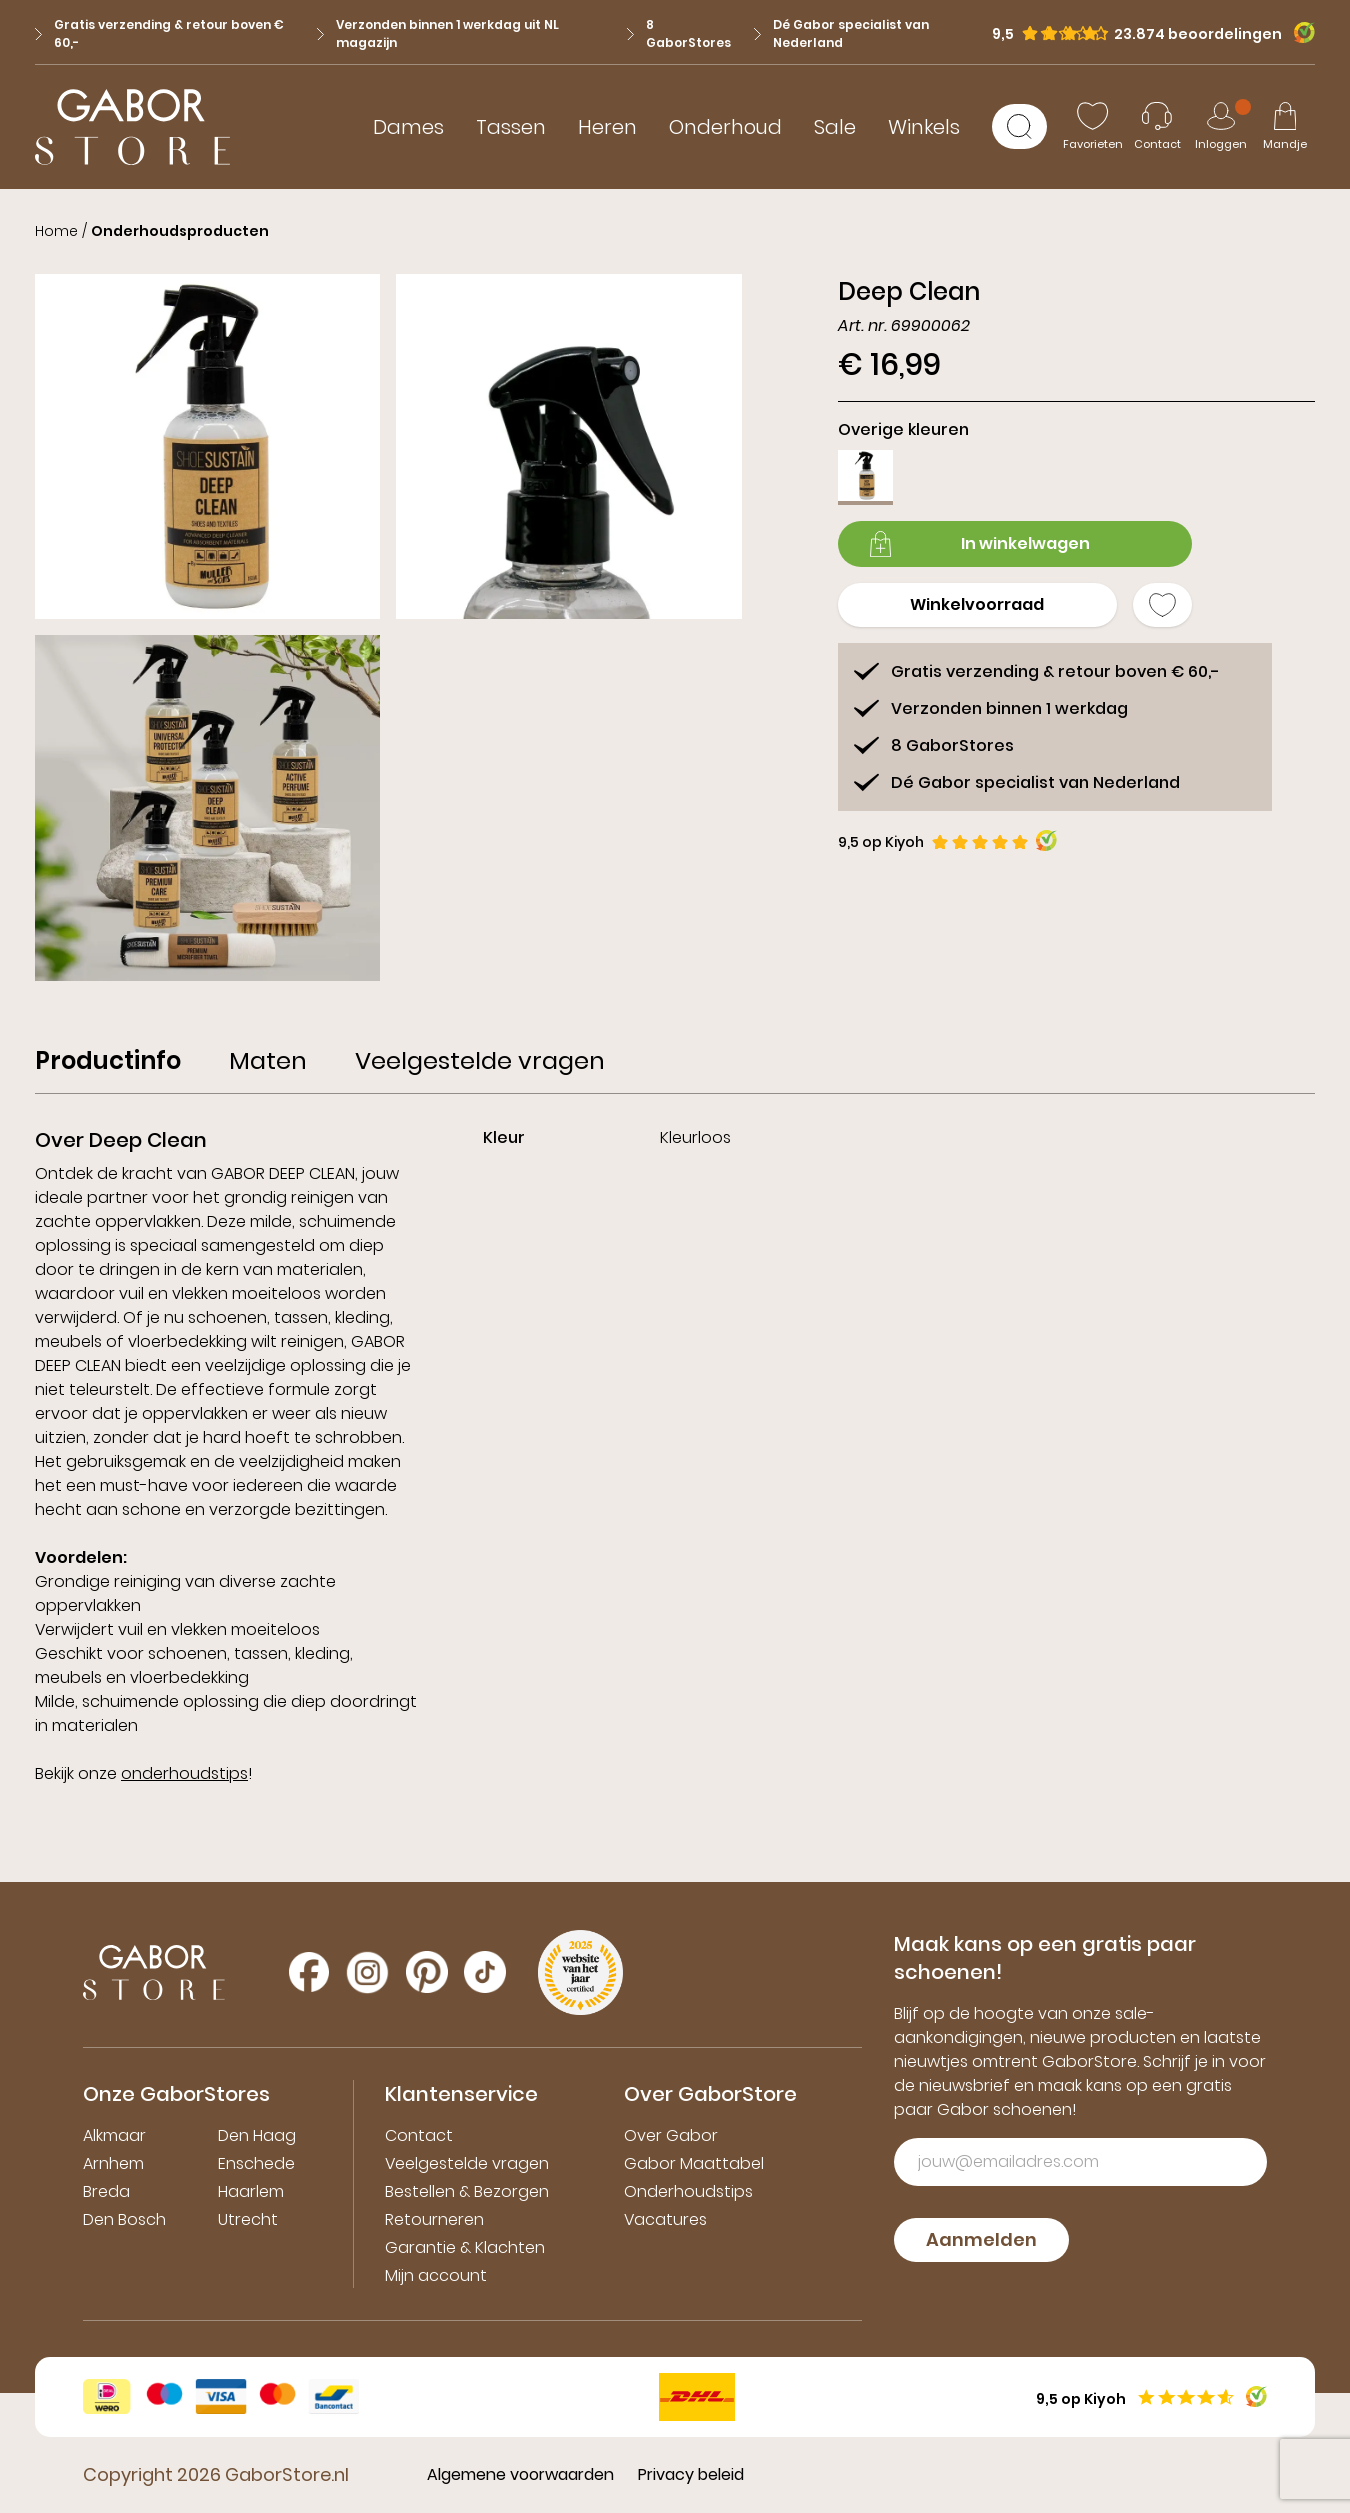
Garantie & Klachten (465, 2247)
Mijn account (436, 2275)
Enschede (256, 2163)
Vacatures (665, 2219)
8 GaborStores (679, 33)
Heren (607, 127)
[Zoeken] (1019, 126)
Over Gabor (671, 2135)
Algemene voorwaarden (520, 2474)
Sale (835, 127)
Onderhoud (725, 127)
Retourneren (434, 2219)
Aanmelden (981, 2239)
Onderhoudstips (688, 2191)
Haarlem (251, 2191)
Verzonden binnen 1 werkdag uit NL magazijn (438, 33)
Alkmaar (114, 2135)
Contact (419, 2135)
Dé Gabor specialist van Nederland (841, 33)
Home (56, 231)
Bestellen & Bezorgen (467, 2191)
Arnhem (113, 2163)
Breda (106, 2191)
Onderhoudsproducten (180, 231)
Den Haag (257, 2135)
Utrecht (248, 2219)
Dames (408, 127)
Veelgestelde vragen (467, 2163)
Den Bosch (124, 2219)
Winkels (924, 127)
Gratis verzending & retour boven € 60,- (159, 33)
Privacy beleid (691, 2474)
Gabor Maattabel (694, 2163)
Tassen (511, 127)
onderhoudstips (184, 1773)
